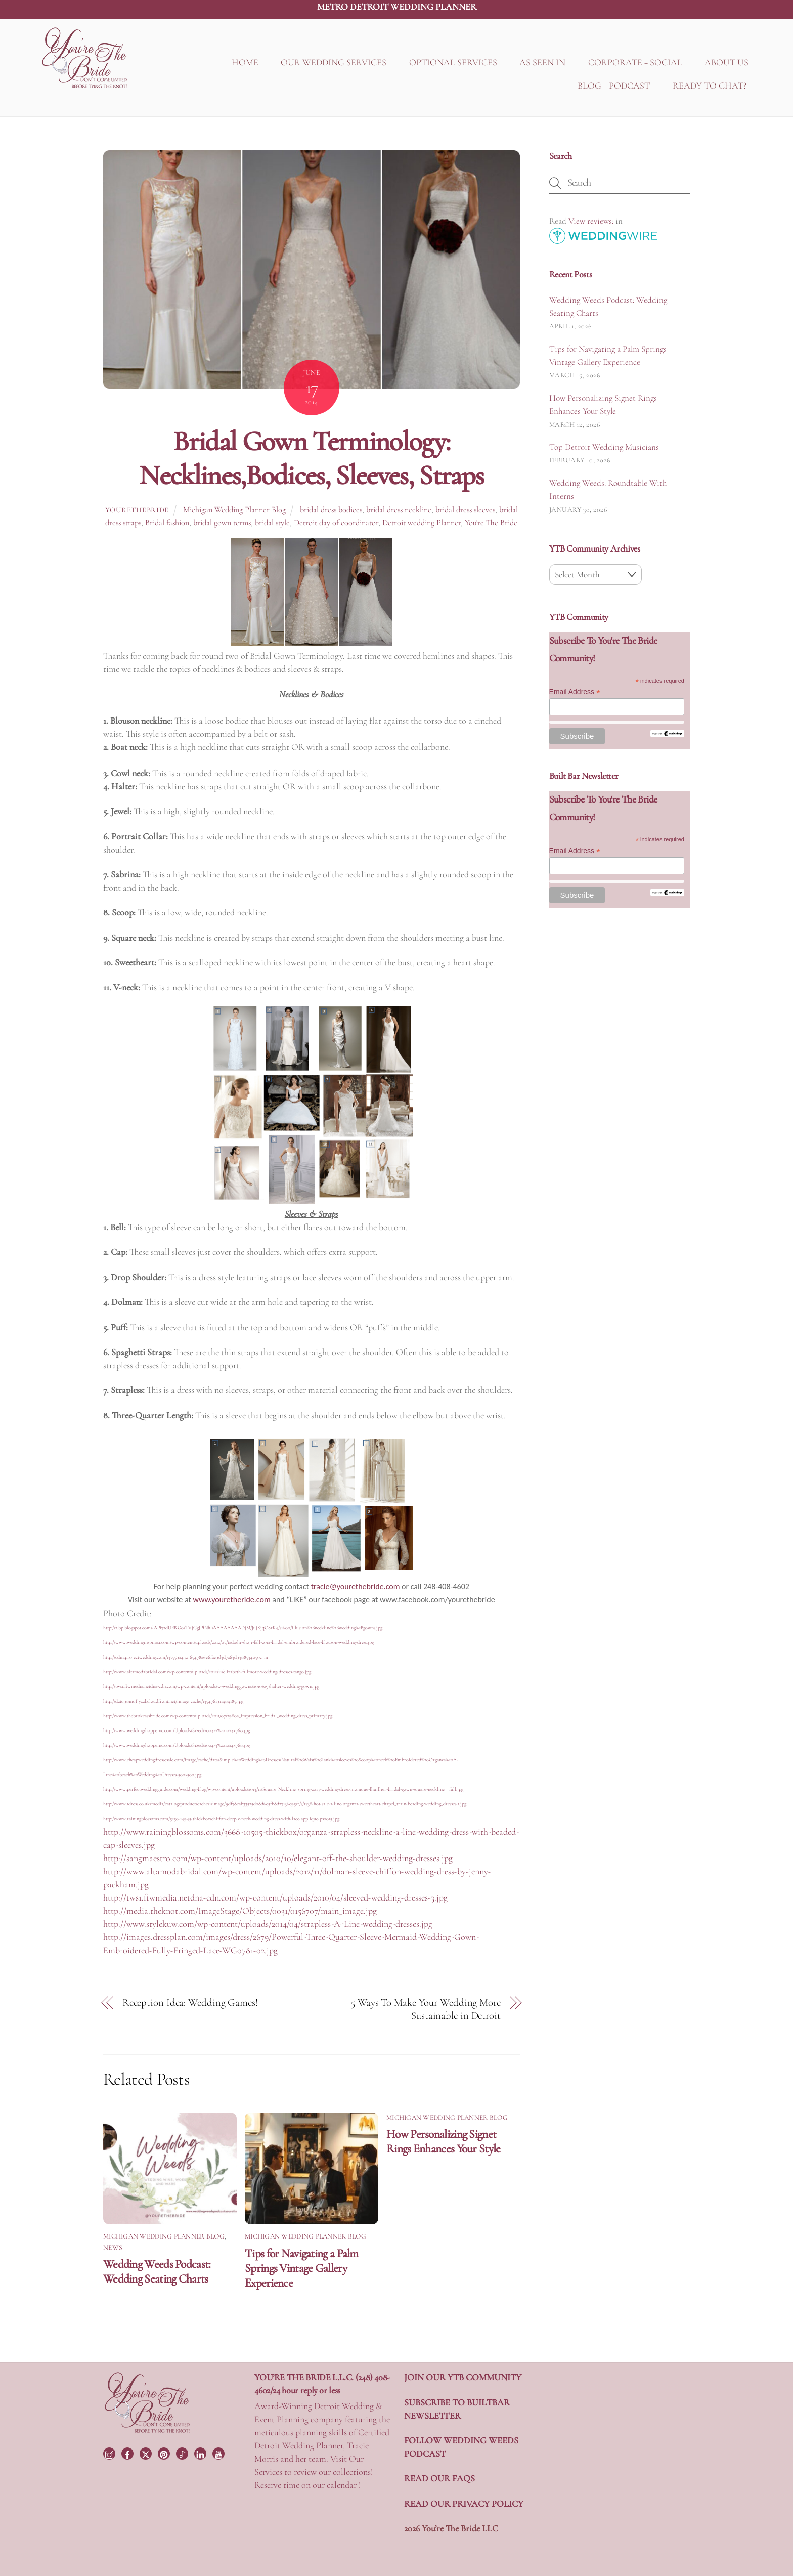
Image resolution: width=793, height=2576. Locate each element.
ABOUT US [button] (726, 62)
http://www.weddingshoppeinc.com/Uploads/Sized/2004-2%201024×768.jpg (176, 1730)
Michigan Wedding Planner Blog (234, 509)
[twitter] (147, 2452)
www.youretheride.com (231, 1599)
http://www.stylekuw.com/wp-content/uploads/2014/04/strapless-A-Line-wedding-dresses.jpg (267, 1923)
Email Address (575, 692)
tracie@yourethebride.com (355, 1586)
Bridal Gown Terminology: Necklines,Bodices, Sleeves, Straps (311, 458)
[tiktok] (183, 2452)
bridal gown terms (222, 523)
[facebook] (128, 2452)
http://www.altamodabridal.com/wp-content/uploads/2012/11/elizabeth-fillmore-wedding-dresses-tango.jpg (207, 1672)
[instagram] (110, 2452)
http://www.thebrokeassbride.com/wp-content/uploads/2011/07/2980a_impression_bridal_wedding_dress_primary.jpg (217, 1716)
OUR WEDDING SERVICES (333, 62)
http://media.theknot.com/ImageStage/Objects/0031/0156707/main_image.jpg (240, 1910)
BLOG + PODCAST (614, 85)
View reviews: (590, 221)
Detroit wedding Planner (421, 523)
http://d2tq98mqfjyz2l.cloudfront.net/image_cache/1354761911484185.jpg (173, 1701)
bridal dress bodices (331, 509)
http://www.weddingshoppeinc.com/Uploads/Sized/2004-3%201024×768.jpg (176, 1745)
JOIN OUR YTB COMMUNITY (462, 2377)
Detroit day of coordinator (336, 523)
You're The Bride (491, 523)
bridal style (272, 523)
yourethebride (137, 509)
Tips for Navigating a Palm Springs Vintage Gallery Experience (302, 2268)
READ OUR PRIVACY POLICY (463, 2503)
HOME (245, 62)
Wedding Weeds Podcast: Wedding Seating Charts (157, 2271)
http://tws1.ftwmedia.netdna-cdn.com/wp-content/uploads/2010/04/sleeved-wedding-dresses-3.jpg (275, 1897)
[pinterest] (165, 2452)
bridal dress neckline (398, 509)
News (112, 2248)
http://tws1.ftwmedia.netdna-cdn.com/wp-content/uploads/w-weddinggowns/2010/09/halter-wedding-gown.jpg (211, 1686)
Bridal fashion (167, 523)
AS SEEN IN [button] (542, 62)
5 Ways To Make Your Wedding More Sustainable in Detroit (426, 2009)
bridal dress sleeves (465, 509)
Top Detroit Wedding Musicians (604, 447)
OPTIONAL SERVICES (453, 62)
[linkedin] (201, 2452)
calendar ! (344, 2484)
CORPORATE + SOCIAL (635, 62)
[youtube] (219, 2452)
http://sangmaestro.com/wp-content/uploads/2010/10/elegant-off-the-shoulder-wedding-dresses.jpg (278, 1858)
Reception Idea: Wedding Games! (190, 2002)
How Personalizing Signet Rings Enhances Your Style (443, 2141)
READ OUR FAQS (439, 2478)
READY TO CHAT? (709, 85)
